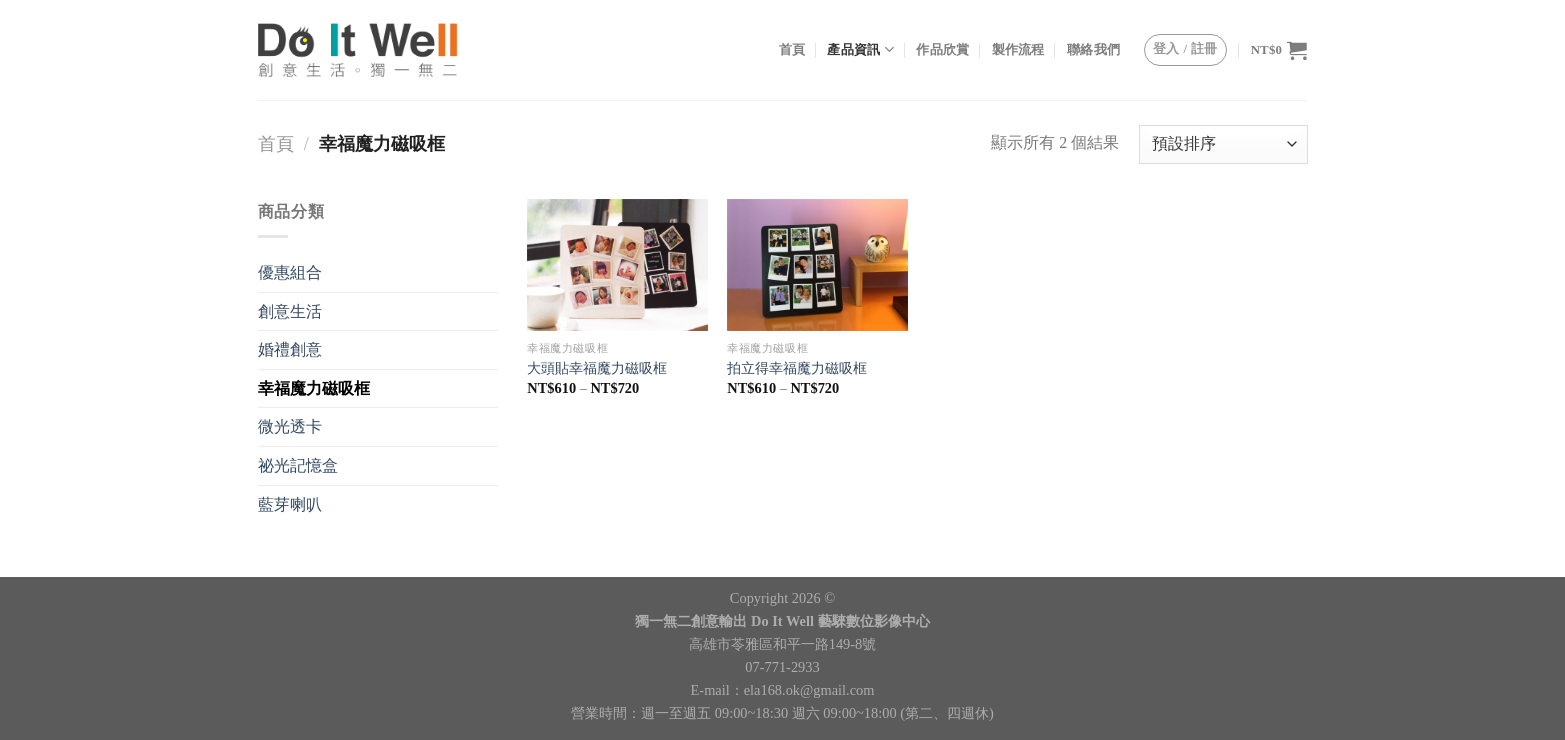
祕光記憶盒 (298, 465)
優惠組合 (290, 272)
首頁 (792, 50)
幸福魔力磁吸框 (314, 388)
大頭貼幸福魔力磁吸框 (597, 368)
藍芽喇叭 (290, 504)
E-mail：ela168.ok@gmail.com (783, 690)
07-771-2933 (782, 667)
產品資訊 (860, 49)
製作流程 (1018, 50)
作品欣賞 (942, 50)
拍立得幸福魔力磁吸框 (797, 368)
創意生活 (290, 311)
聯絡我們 (1093, 50)
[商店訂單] (1223, 144)
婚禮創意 (290, 349)
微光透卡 (290, 426)
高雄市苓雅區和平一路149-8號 (783, 644)
